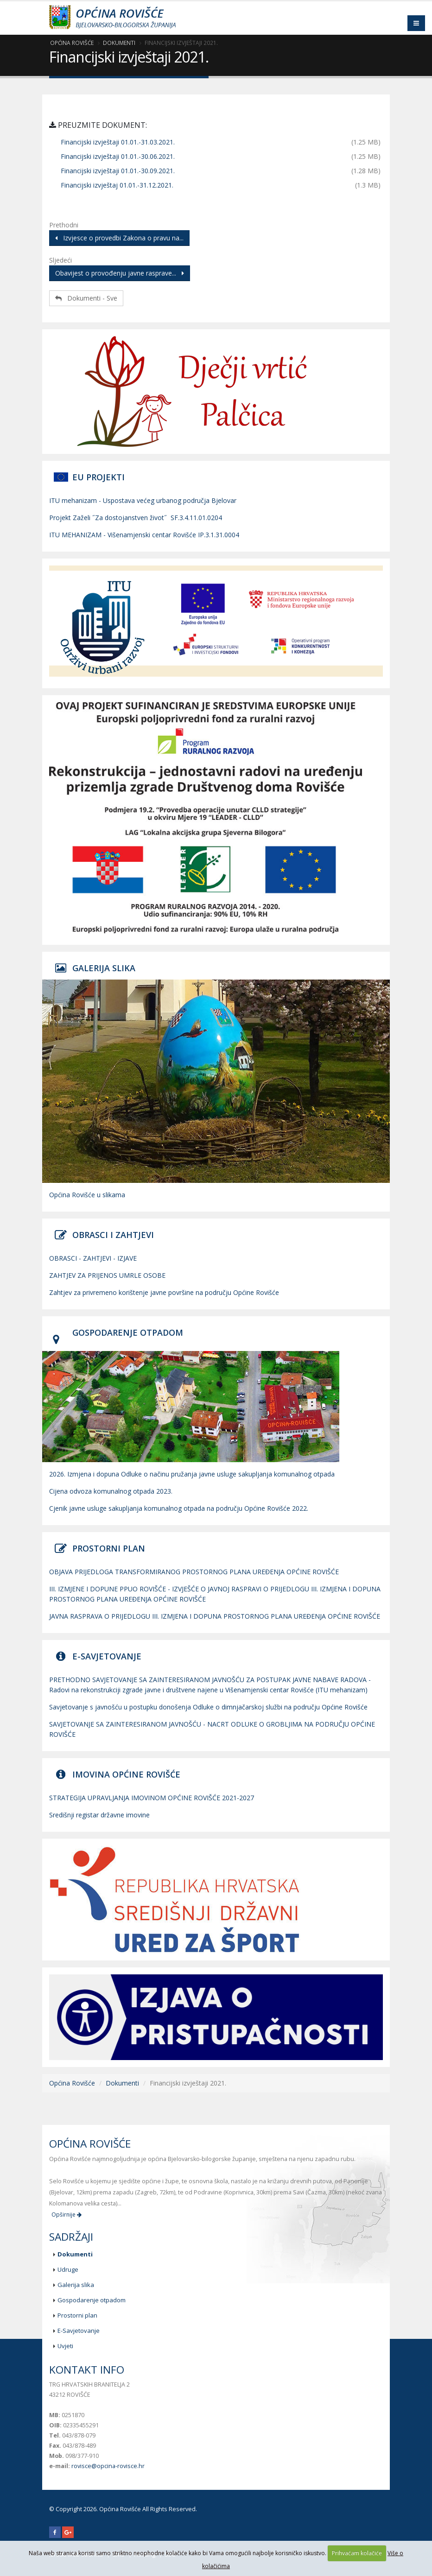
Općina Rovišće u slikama (87, 1194)
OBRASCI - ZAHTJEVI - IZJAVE (93, 1258)
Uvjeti (65, 2346)
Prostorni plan (77, 2315)
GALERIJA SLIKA (103, 968)
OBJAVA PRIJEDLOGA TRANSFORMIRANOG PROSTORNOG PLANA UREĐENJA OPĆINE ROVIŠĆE (194, 1571)
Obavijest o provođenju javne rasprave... (119, 273)
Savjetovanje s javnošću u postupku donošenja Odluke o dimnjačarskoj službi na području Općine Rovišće (208, 1707)
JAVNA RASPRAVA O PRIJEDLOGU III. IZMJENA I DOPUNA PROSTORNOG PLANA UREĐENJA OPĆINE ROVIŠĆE (214, 1616)
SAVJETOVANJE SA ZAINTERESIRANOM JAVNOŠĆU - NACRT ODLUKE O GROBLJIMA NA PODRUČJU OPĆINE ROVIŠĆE (212, 1729)
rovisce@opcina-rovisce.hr (108, 2466)
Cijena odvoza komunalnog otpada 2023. (110, 1491)
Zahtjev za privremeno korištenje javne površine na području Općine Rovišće (164, 1292)
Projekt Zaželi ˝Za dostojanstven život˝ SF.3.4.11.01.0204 (135, 517)
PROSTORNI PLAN (108, 1548)
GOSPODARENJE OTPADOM (127, 1332)
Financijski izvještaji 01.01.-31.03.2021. (118, 142)
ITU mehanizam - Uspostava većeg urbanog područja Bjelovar (142, 500)
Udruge (67, 2269)
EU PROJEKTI (98, 477)
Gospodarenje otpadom (91, 2300)
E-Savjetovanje (78, 2330)
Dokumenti (119, 42)
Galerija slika (75, 2285)
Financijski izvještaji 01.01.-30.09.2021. (118, 170)
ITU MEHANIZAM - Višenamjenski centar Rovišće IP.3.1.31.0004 (144, 534)
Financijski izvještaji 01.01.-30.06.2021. (118, 156)
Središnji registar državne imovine (99, 1814)
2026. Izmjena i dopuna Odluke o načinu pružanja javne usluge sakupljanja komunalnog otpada (192, 1474)
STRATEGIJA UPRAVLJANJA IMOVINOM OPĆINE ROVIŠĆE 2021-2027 (151, 1797)
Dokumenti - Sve (86, 298)
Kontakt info (86, 2369)
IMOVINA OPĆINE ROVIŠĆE (126, 1774)
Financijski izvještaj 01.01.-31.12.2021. (117, 185)
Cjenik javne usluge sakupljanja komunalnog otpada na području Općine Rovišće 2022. (178, 1508)
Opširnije (66, 2214)
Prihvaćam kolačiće (357, 2553)
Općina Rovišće (72, 42)
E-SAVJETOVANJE (106, 1656)
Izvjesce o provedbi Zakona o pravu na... (119, 237)
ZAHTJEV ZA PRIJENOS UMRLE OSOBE (107, 1275)
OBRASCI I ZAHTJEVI (113, 1234)
